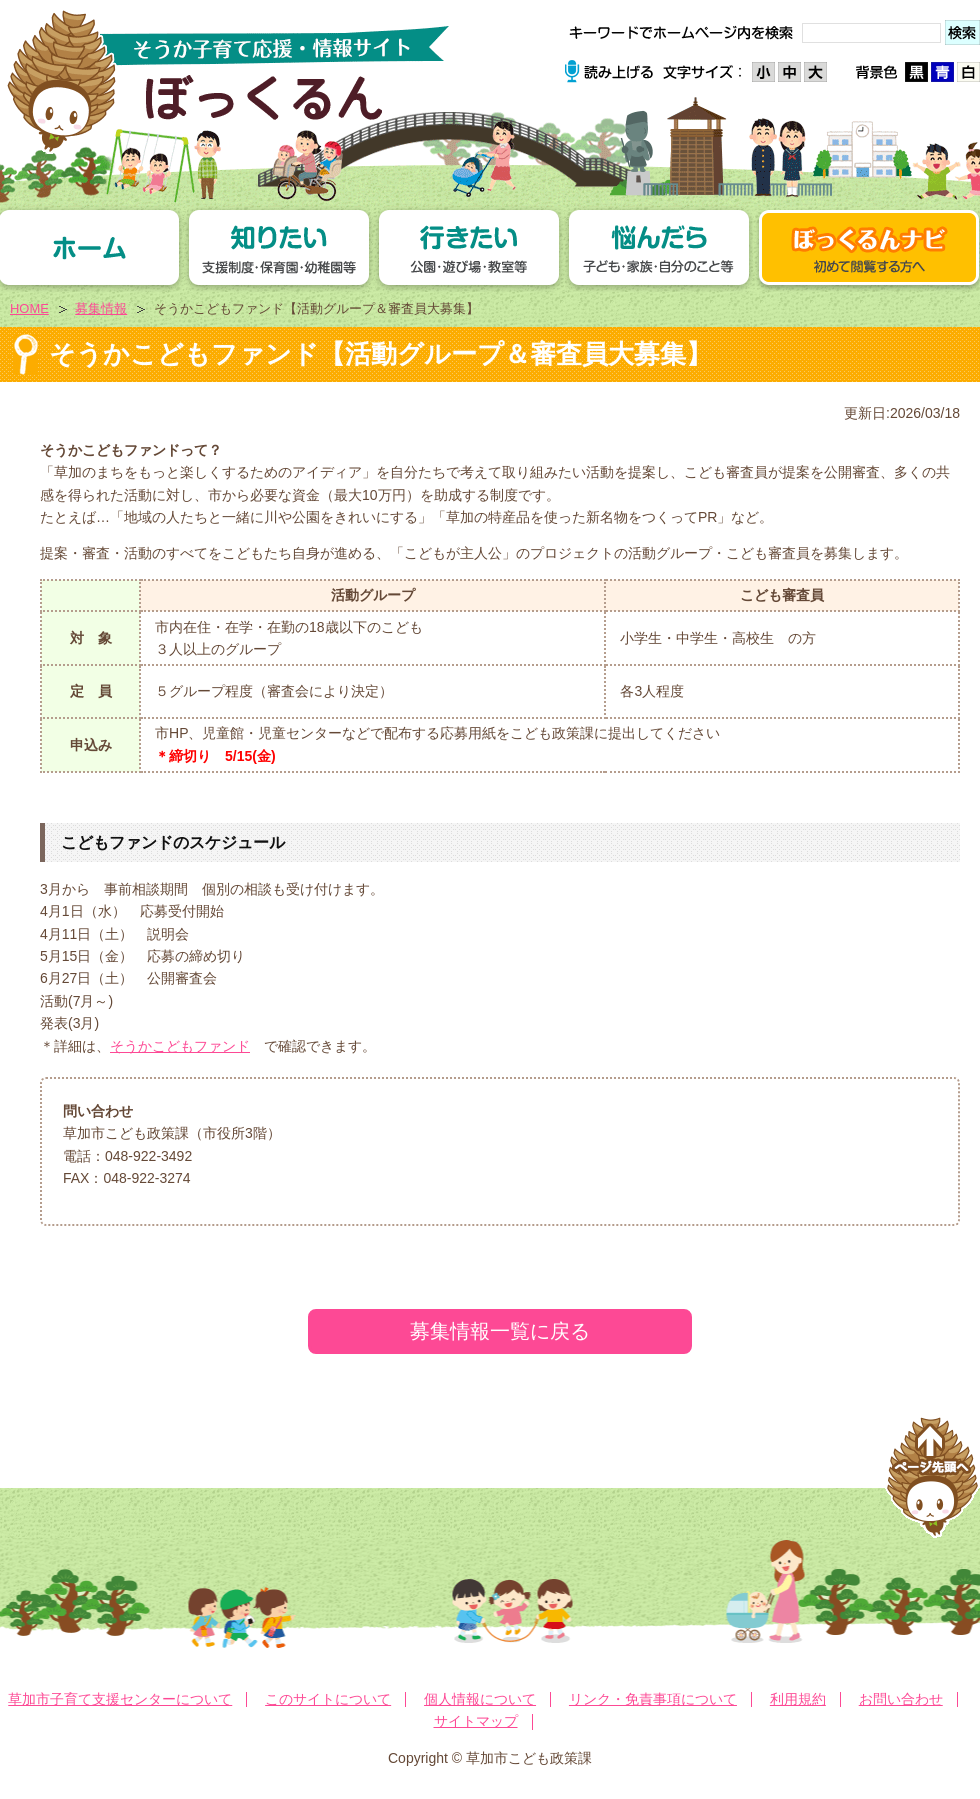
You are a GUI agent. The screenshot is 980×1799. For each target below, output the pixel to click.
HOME (29, 308)
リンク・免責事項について (653, 1699)
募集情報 (101, 308)
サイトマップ (476, 1721)
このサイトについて (328, 1699)
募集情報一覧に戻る (500, 1331)
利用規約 (798, 1699)
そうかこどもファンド (180, 1046)
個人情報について (480, 1699)
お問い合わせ (901, 1699)
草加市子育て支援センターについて (120, 1699)
